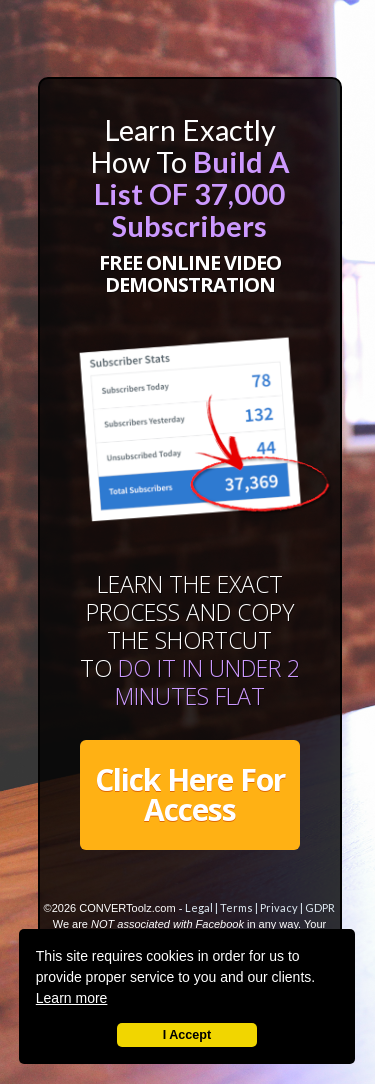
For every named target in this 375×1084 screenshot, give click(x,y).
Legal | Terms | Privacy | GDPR (260, 907)
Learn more (72, 998)
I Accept (187, 1035)
